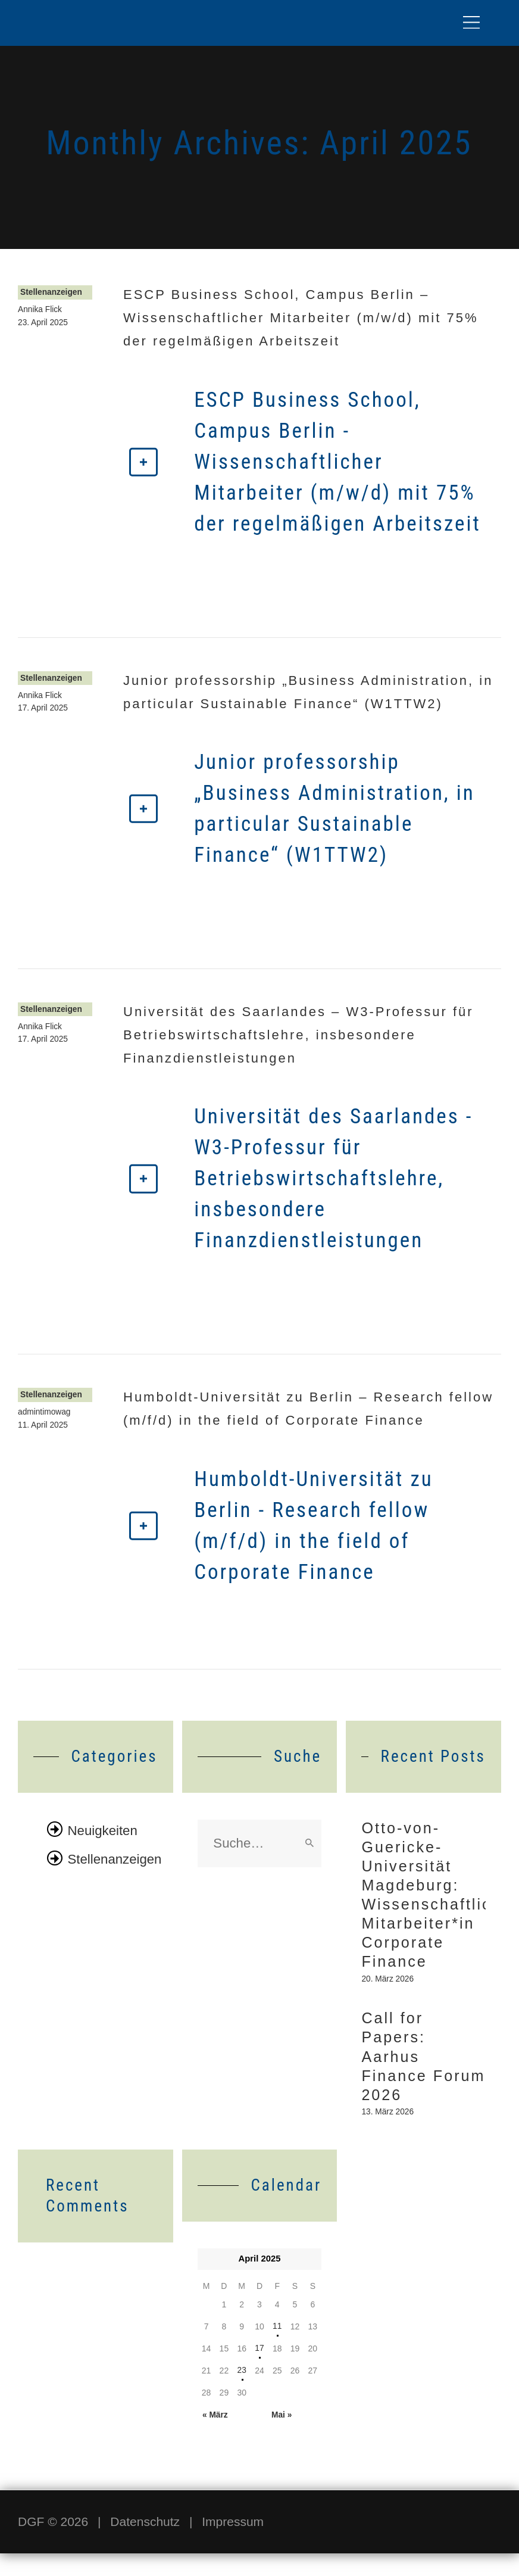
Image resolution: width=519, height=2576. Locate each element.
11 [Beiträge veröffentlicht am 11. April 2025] (277, 2348)
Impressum (233, 2544)
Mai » (281, 2437)
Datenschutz (145, 2544)
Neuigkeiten (104, 1830)
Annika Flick (40, 311)
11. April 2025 (43, 1426)
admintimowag (44, 1413)
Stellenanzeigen (51, 293)
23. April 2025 (43, 323)
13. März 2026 (388, 2134)
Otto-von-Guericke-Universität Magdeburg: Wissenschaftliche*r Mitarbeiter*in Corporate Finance (423, 1901)
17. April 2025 (43, 709)
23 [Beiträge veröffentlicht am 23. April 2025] (241, 2392)
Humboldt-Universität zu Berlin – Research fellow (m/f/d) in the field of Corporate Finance (308, 1409)
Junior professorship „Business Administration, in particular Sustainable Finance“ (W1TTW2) (308, 692)
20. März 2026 (388, 1992)
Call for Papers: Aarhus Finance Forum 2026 (413, 2074)
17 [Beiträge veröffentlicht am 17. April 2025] (259, 2370)
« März (215, 2437)
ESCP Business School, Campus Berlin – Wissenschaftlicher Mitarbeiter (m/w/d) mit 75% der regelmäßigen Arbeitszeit (300, 317)
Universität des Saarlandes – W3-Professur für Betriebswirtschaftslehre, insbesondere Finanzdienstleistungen (298, 1035)
